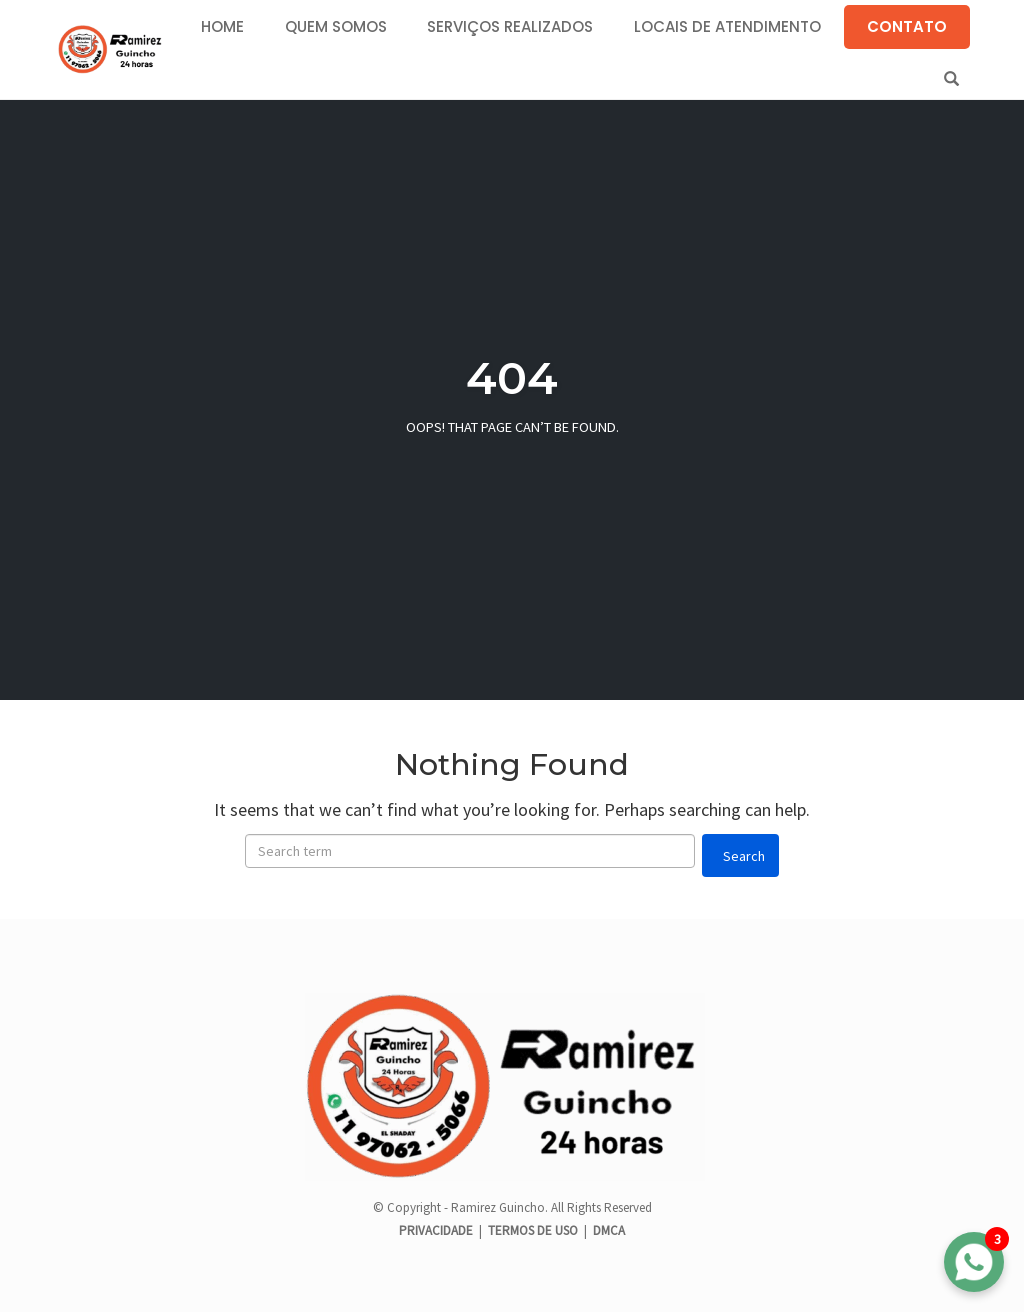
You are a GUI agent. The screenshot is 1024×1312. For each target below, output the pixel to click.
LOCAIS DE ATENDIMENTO (727, 26)
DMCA (609, 1230)
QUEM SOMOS (336, 26)
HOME (222, 26)
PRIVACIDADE (437, 1230)
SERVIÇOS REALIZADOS (510, 26)
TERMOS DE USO (533, 1230)
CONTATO (907, 26)
